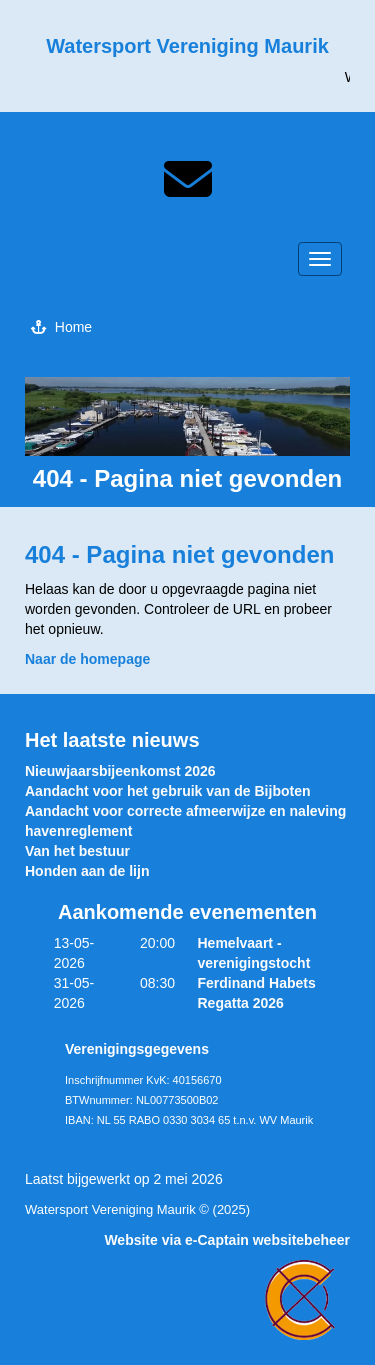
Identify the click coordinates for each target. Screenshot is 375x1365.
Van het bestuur (77, 851)
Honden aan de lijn (87, 871)
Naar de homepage (87, 659)
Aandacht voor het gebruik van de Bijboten (167, 791)
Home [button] (61, 327)
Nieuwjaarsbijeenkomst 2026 (120, 771)
